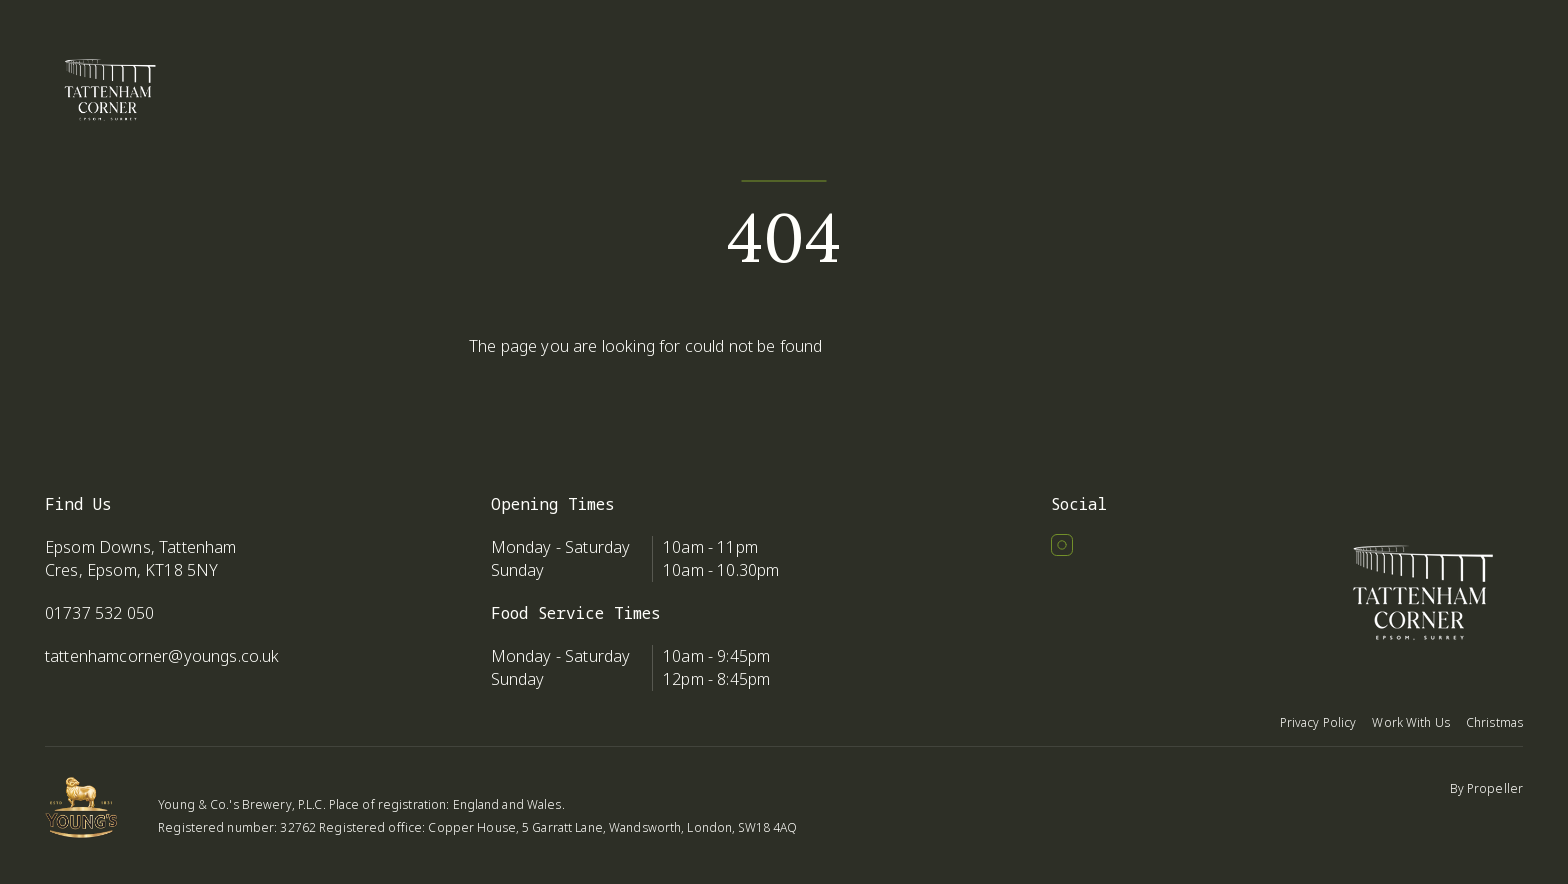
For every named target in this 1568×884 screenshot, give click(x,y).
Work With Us (1410, 722)
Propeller (1495, 788)
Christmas (1494, 722)
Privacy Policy (1318, 722)
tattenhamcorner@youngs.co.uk (162, 656)
